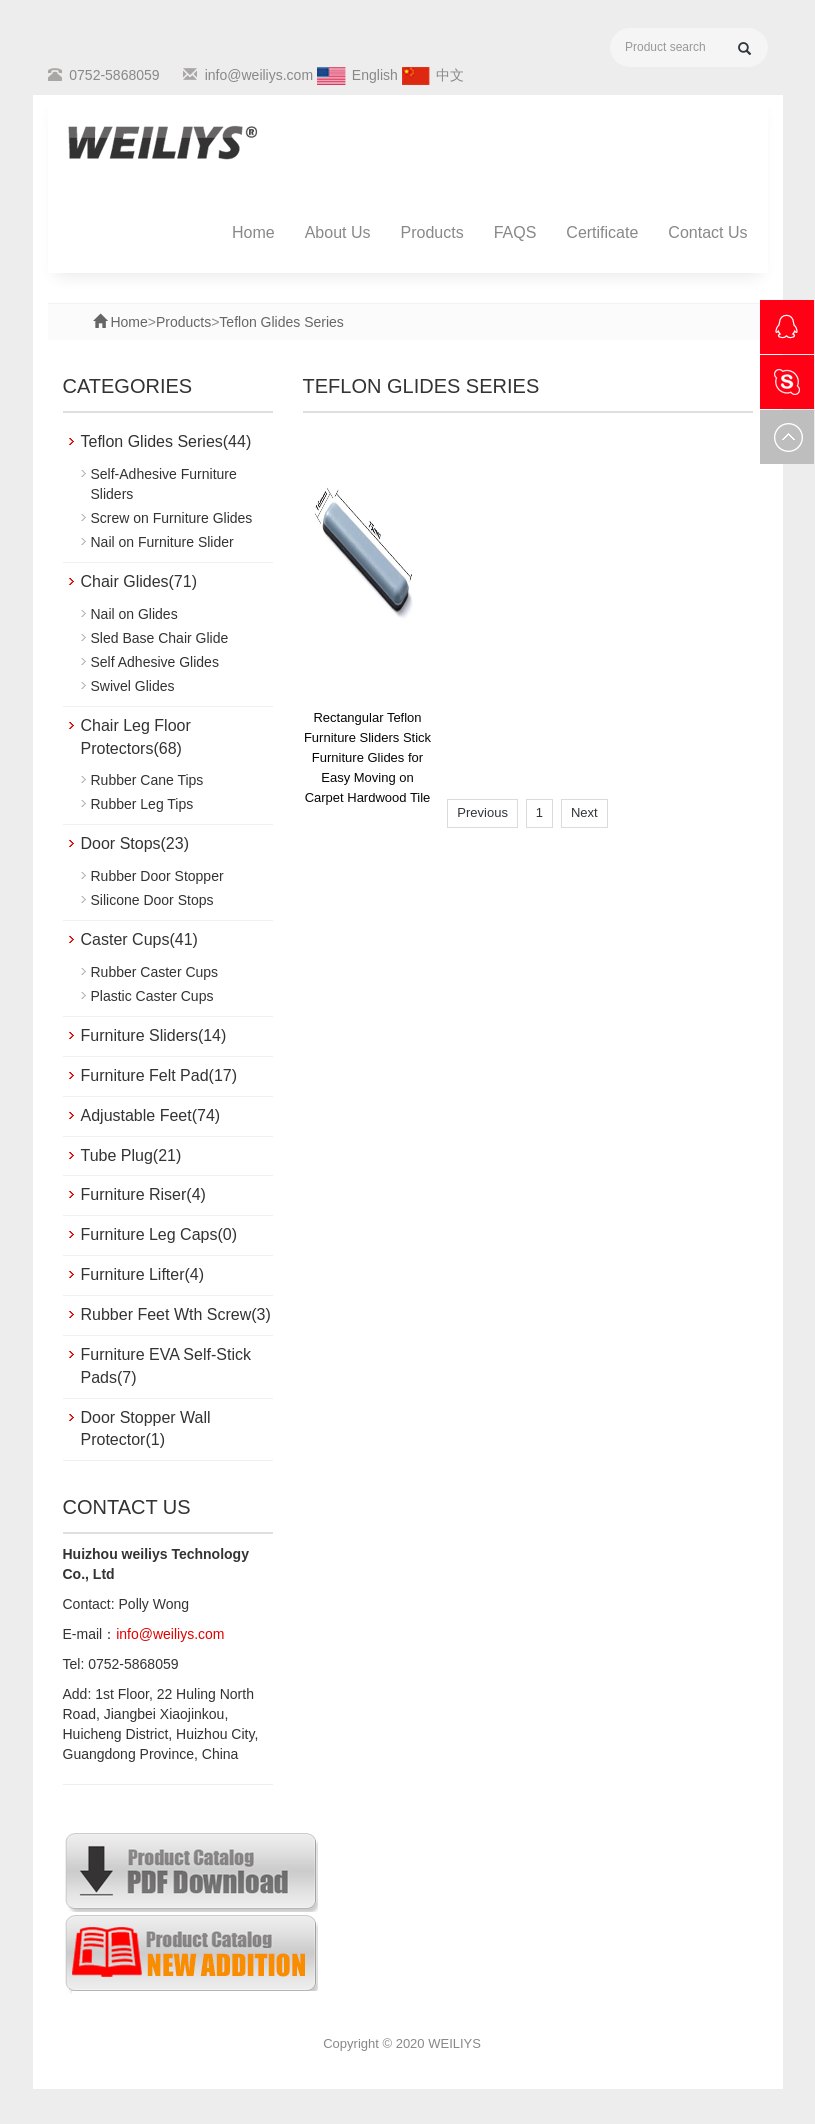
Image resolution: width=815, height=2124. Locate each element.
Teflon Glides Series (281, 322)
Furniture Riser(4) (143, 1194)
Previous (482, 812)
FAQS (515, 232)
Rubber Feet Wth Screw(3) (176, 1314)
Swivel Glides (133, 686)
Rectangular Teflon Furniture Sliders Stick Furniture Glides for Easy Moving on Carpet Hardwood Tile (367, 757)
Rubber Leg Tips (142, 804)
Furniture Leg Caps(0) (159, 1234)
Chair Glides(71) (139, 581)
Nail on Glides (134, 614)
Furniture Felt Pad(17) (159, 1075)
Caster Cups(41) (139, 939)
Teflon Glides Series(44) (166, 441)
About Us (338, 232)
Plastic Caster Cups (152, 996)
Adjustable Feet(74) (151, 1115)
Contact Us (707, 232)
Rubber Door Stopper (157, 876)
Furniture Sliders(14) (154, 1035)
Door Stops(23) (135, 843)
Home (253, 232)
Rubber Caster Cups (155, 972)
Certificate (602, 232)
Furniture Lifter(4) (143, 1274)
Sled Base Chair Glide (160, 638)
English (375, 75)
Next (584, 812)
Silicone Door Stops (152, 900)
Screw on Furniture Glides (172, 518)
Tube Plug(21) (131, 1155)
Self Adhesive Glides (155, 662)
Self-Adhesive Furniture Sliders (164, 484)
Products (432, 232)
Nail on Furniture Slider (162, 542)
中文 (450, 75)
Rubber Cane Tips (147, 780)
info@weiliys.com (259, 75)
